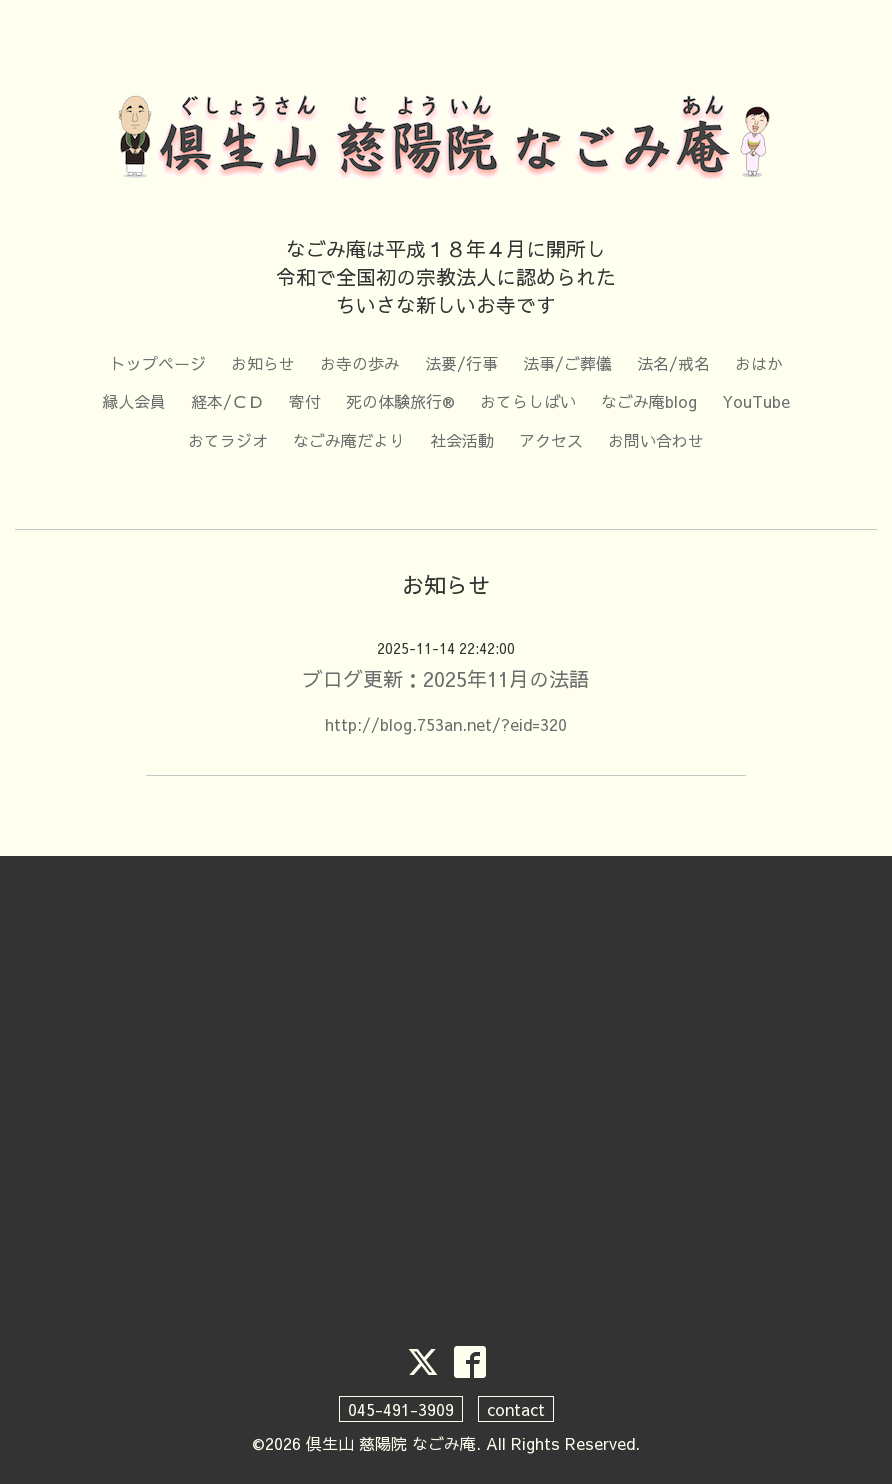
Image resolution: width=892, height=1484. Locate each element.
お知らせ (263, 363)
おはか (759, 363)
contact (516, 1409)
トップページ (158, 363)
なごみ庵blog (649, 401)
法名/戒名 (673, 363)
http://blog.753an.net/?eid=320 (446, 724)
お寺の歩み (360, 363)
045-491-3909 (401, 1409)
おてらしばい (528, 401)
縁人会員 (134, 401)
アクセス (551, 440)
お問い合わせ (656, 440)
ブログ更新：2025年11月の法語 (446, 678)
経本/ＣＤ (227, 401)
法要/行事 (461, 363)
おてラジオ (228, 440)
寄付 (305, 401)
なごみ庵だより (349, 440)
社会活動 (462, 440)
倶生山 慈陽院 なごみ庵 (391, 1443)
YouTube (756, 401)
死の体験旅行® (400, 401)
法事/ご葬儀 (567, 363)
